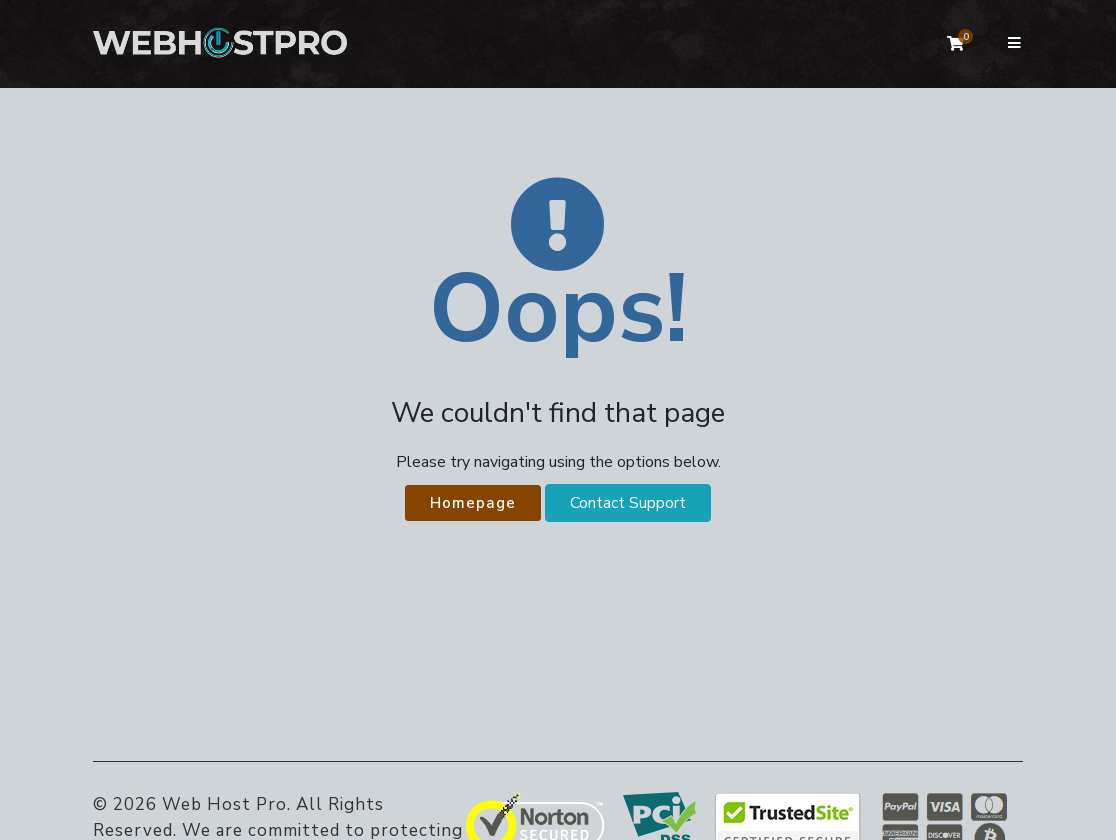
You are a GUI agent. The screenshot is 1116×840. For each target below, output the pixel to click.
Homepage (473, 503)
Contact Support (628, 503)
